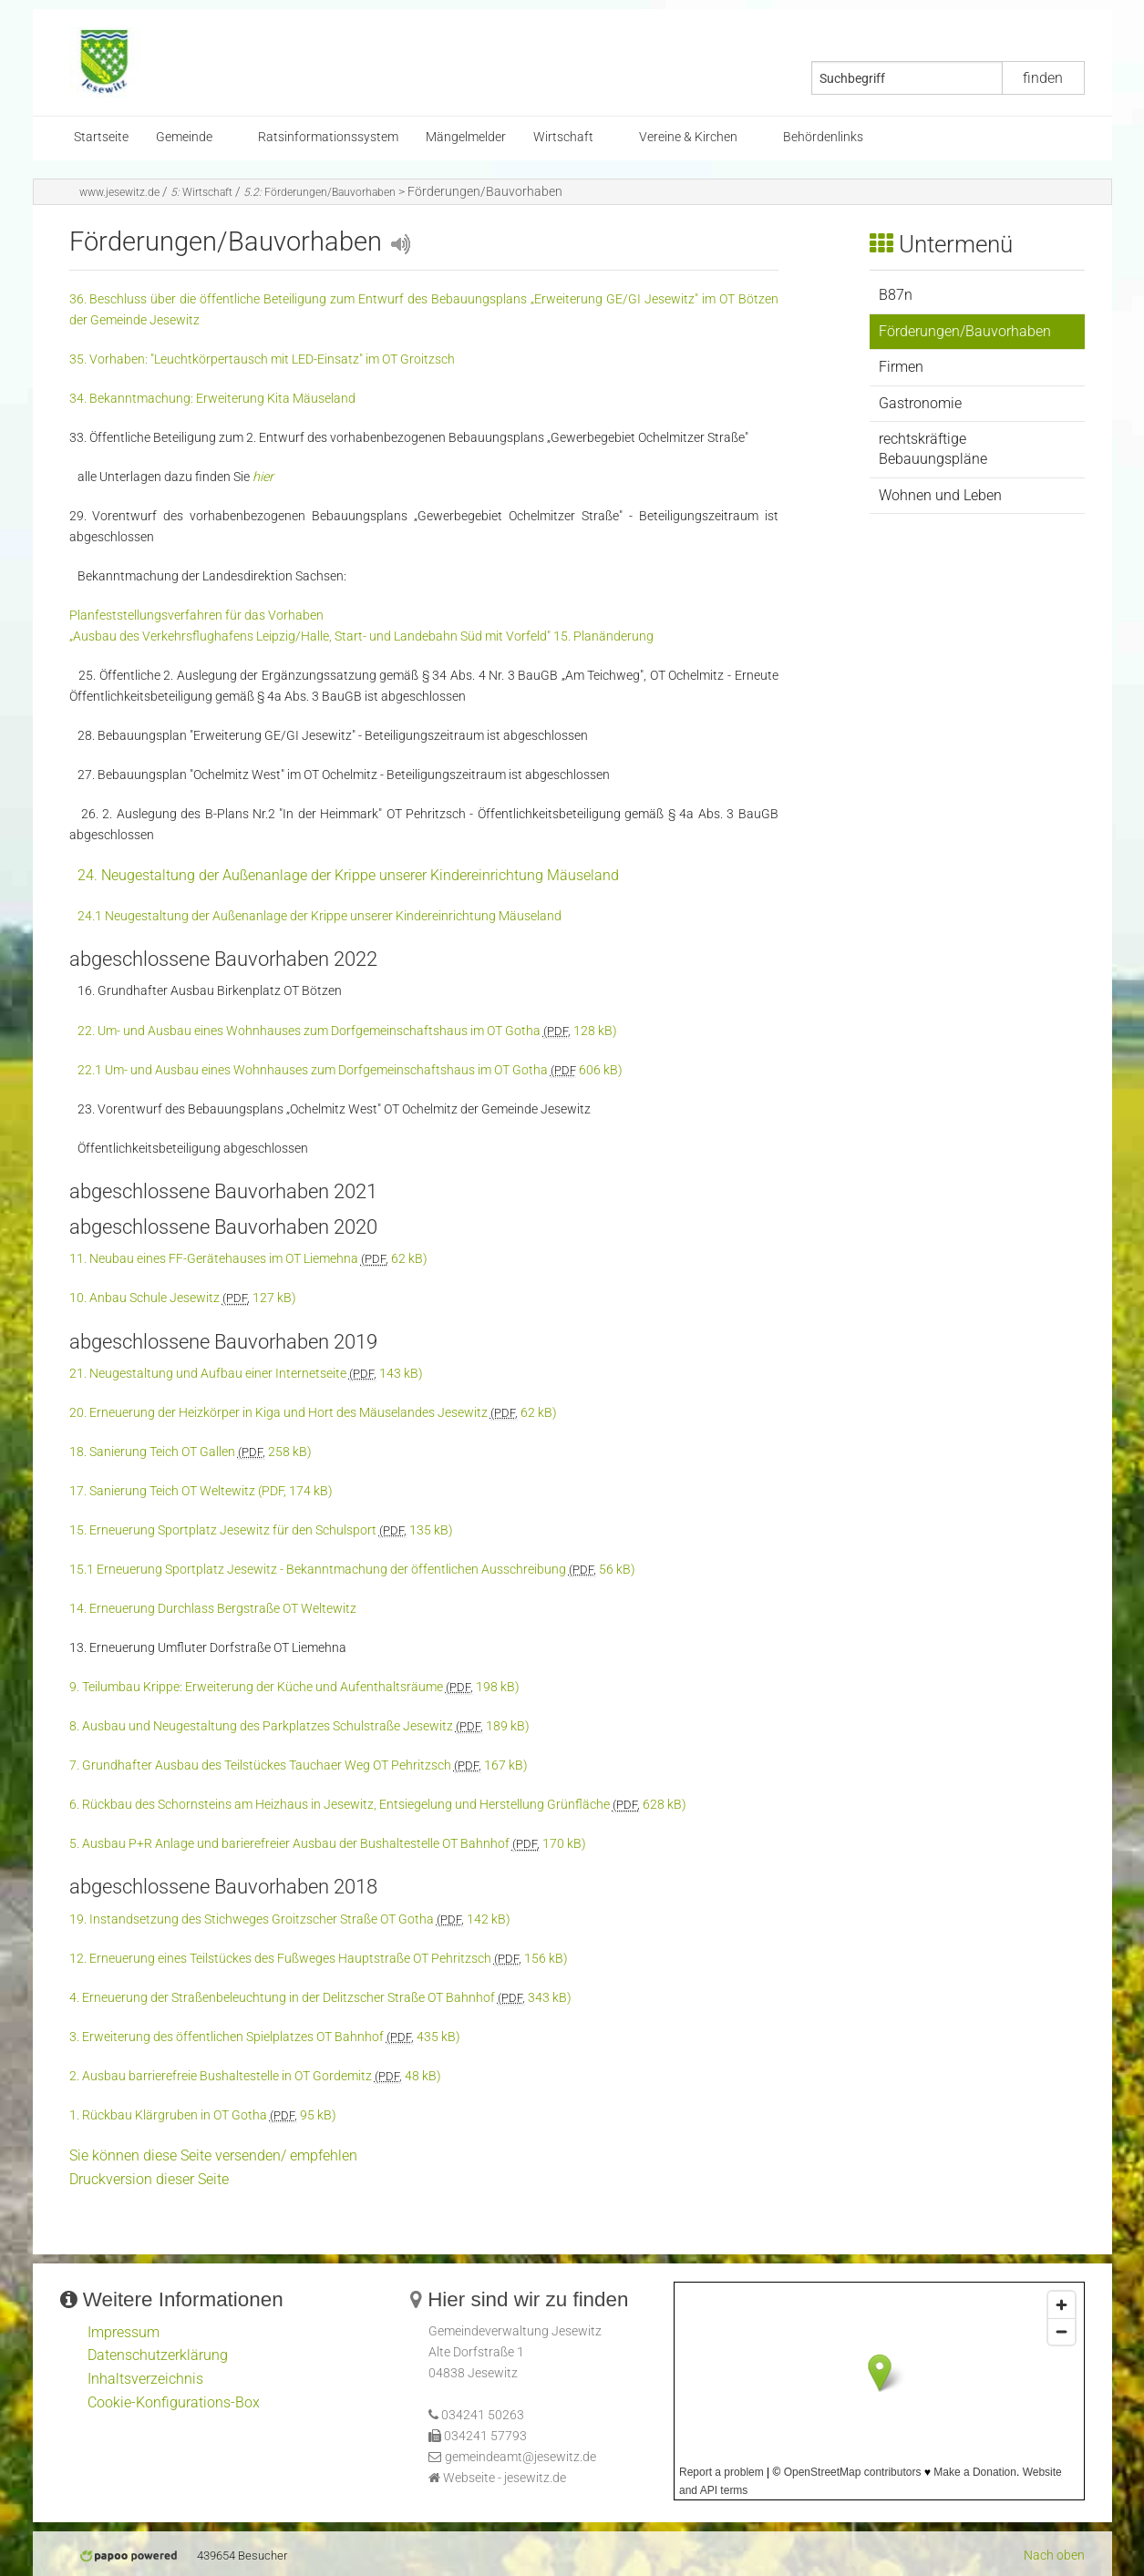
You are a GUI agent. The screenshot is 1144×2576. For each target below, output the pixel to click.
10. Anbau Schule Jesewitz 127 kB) (182, 1298)
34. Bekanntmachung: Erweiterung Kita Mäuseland (212, 398)
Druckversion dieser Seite (149, 2179)
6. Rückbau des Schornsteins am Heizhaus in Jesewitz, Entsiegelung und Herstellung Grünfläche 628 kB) (377, 1804)
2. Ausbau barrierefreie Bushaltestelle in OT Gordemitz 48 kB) (255, 2076)
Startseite (101, 137)
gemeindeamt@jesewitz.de (520, 2457)
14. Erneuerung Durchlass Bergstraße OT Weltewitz (212, 1608)
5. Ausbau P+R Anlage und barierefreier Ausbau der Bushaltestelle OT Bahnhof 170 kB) (327, 1844)
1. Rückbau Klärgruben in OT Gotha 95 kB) (202, 2115)
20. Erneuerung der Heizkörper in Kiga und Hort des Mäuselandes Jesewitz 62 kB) (313, 1413)
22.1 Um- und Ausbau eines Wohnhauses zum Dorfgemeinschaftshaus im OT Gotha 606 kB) (350, 1070)
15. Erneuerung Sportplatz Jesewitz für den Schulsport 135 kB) (261, 1530)
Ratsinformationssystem (328, 137)
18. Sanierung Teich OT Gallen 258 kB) (190, 1452)
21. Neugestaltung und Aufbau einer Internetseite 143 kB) (246, 1373)
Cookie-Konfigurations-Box (174, 2402)
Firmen (901, 366)
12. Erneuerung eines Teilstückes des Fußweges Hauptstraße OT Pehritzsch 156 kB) (318, 1958)
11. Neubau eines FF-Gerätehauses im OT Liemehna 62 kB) (248, 1259)
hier (263, 477)
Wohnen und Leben (940, 495)
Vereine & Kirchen (688, 137)
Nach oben (1054, 2555)
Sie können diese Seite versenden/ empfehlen (213, 2155)
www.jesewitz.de (119, 192)
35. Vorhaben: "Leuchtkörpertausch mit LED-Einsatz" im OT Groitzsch (262, 359)
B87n (895, 294)
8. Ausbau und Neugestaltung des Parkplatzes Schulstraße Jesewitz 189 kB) (299, 1726)
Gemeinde (184, 137)
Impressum (124, 2332)
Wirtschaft (563, 137)
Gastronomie (920, 403)
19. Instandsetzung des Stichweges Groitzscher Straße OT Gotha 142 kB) (289, 1919)
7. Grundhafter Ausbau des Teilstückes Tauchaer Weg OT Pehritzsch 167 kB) (298, 1765)
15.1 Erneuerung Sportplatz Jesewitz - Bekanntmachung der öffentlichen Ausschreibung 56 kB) (352, 1569)
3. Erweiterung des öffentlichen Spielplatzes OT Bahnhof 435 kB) (264, 2037)
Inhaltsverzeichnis (145, 2378)
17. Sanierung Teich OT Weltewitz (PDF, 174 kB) (201, 1491)
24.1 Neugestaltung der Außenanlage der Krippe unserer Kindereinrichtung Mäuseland (319, 916)
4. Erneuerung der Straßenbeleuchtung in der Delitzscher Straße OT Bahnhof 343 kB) (320, 1998)
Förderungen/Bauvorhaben (319, 192)
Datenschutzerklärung (158, 2355)
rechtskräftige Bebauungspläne (933, 448)
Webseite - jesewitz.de (504, 2478)
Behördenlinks (823, 137)
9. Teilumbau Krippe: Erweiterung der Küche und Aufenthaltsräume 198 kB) (294, 1687)
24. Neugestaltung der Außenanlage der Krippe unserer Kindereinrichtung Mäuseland (348, 875)
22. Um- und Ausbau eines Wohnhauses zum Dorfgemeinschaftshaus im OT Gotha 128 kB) (347, 1031)
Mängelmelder (466, 137)
